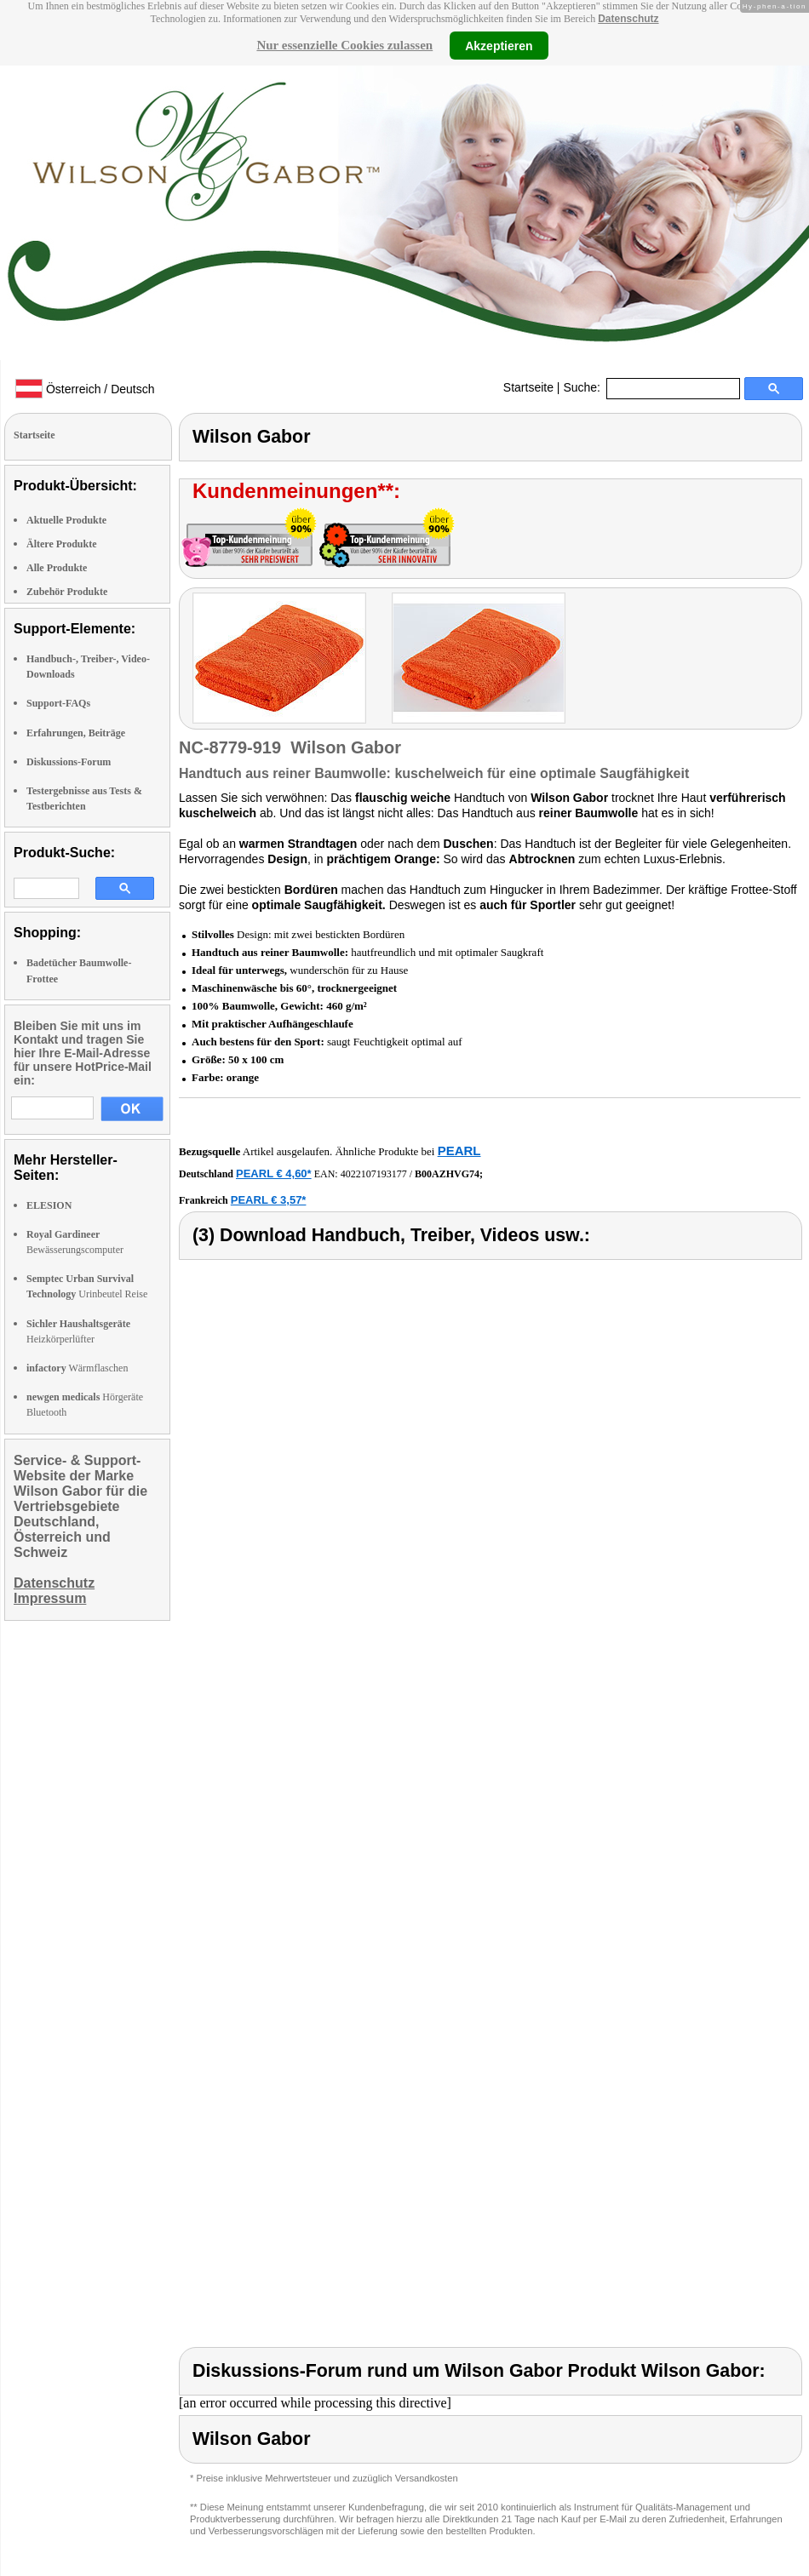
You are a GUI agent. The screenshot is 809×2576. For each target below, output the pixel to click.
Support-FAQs (58, 703)
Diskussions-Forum (68, 762)
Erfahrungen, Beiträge (75, 733)
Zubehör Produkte (66, 592)
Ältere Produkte (61, 544)
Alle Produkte (56, 568)
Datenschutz (628, 19)
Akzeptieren (498, 45)
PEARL (459, 1150)
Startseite (528, 387)
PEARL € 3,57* (269, 1200)
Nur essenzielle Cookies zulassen (344, 45)
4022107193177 (374, 1174)
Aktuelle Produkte (66, 520)
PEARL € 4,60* (274, 1173)
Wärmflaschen (77, 1368)
